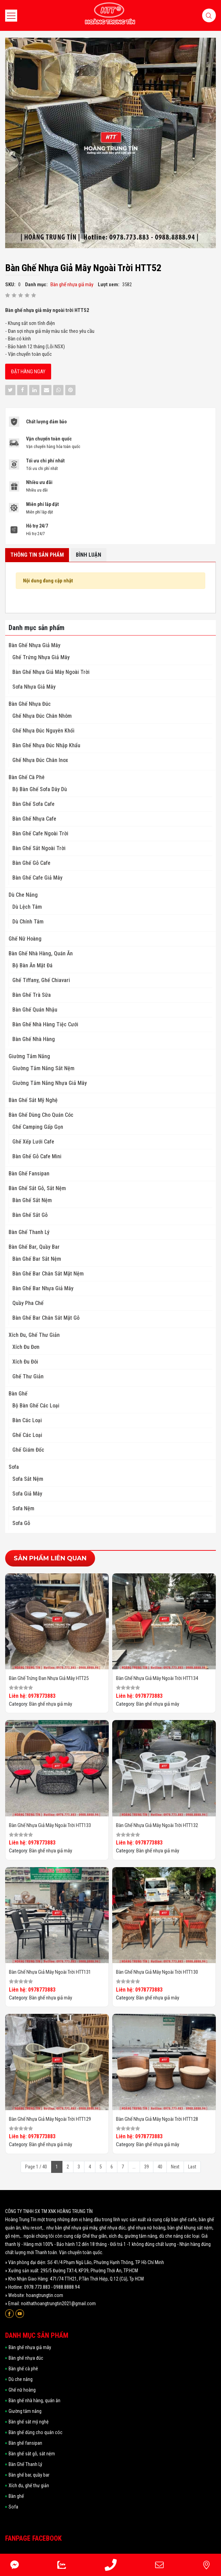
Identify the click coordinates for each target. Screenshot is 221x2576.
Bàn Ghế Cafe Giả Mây (37, 877)
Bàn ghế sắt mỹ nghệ (33, 1100)
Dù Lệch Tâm (27, 907)
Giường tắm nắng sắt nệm (43, 1068)
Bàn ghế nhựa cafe (34, 818)
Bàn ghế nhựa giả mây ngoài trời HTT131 (50, 1972)
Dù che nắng (23, 895)
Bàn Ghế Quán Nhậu (34, 1009)
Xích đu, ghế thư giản (34, 1335)
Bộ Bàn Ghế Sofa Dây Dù (39, 789)
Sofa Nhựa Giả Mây (34, 687)
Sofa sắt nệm (27, 1479)
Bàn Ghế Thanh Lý (29, 1232)
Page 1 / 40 (36, 2166)
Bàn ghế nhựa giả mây (34, 645)
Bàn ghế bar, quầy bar (34, 1247)
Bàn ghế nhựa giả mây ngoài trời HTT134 (157, 1678)
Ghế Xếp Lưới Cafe (33, 1141)
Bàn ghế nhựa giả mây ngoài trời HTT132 (157, 1825)
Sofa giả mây (27, 1493)
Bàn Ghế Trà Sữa (31, 995)
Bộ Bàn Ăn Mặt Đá (32, 965)
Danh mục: (36, 284)
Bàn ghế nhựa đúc (30, 704)
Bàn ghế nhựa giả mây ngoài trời (51, 672)
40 (160, 2166)
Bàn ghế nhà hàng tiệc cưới (45, 1024)
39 (146, 2166)
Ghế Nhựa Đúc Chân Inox (40, 760)
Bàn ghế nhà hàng (33, 1039)
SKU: (10, 284)
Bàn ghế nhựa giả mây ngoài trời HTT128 (157, 2119)
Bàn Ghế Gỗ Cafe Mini (36, 1156)
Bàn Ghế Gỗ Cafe (31, 863)
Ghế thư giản (28, 1376)
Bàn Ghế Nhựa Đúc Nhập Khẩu (46, 745)
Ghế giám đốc (28, 1450)
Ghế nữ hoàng (25, 938)
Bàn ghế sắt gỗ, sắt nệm (37, 1188)
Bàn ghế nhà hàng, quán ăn (41, 953)
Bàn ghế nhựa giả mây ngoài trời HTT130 (157, 1972)
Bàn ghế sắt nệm (32, 1200)
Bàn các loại (27, 1420)
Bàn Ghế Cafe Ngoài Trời (40, 833)
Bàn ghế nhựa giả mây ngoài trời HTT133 (50, 1825)
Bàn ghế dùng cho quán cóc (41, 1115)
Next (175, 2166)
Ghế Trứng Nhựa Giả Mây (41, 657)
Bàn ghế (18, 1393)
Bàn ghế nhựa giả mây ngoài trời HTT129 (50, 2119)
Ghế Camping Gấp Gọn (37, 1127)
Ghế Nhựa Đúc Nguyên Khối (43, 730)
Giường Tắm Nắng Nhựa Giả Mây (49, 1083)
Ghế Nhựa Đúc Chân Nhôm (42, 716)
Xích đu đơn (25, 1347)
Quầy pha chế (28, 1303)
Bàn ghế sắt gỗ (30, 1215)
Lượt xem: (108, 284)
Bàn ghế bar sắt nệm (36, 1259)
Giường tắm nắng (29, 1056)
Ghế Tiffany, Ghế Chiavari (41, 980)
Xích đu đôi (25, 1361)
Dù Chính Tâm (28, 921)
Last (192, 2166)
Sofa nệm (23, 1508)
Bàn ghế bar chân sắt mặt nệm (48, 1273)
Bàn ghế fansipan (29, 1173)
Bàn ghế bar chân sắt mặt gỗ (46, 1318)
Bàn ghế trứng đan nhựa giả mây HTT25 (49, 1678)
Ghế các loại (27, 1435)
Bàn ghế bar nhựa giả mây (42, 1288)
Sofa (14, 1467)
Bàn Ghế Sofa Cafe (33, 804)
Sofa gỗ (21, 1523)
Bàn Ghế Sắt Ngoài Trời (39, 848)
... (134, 2166)
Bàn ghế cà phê (27, 777)
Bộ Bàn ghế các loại (35, 1405)
